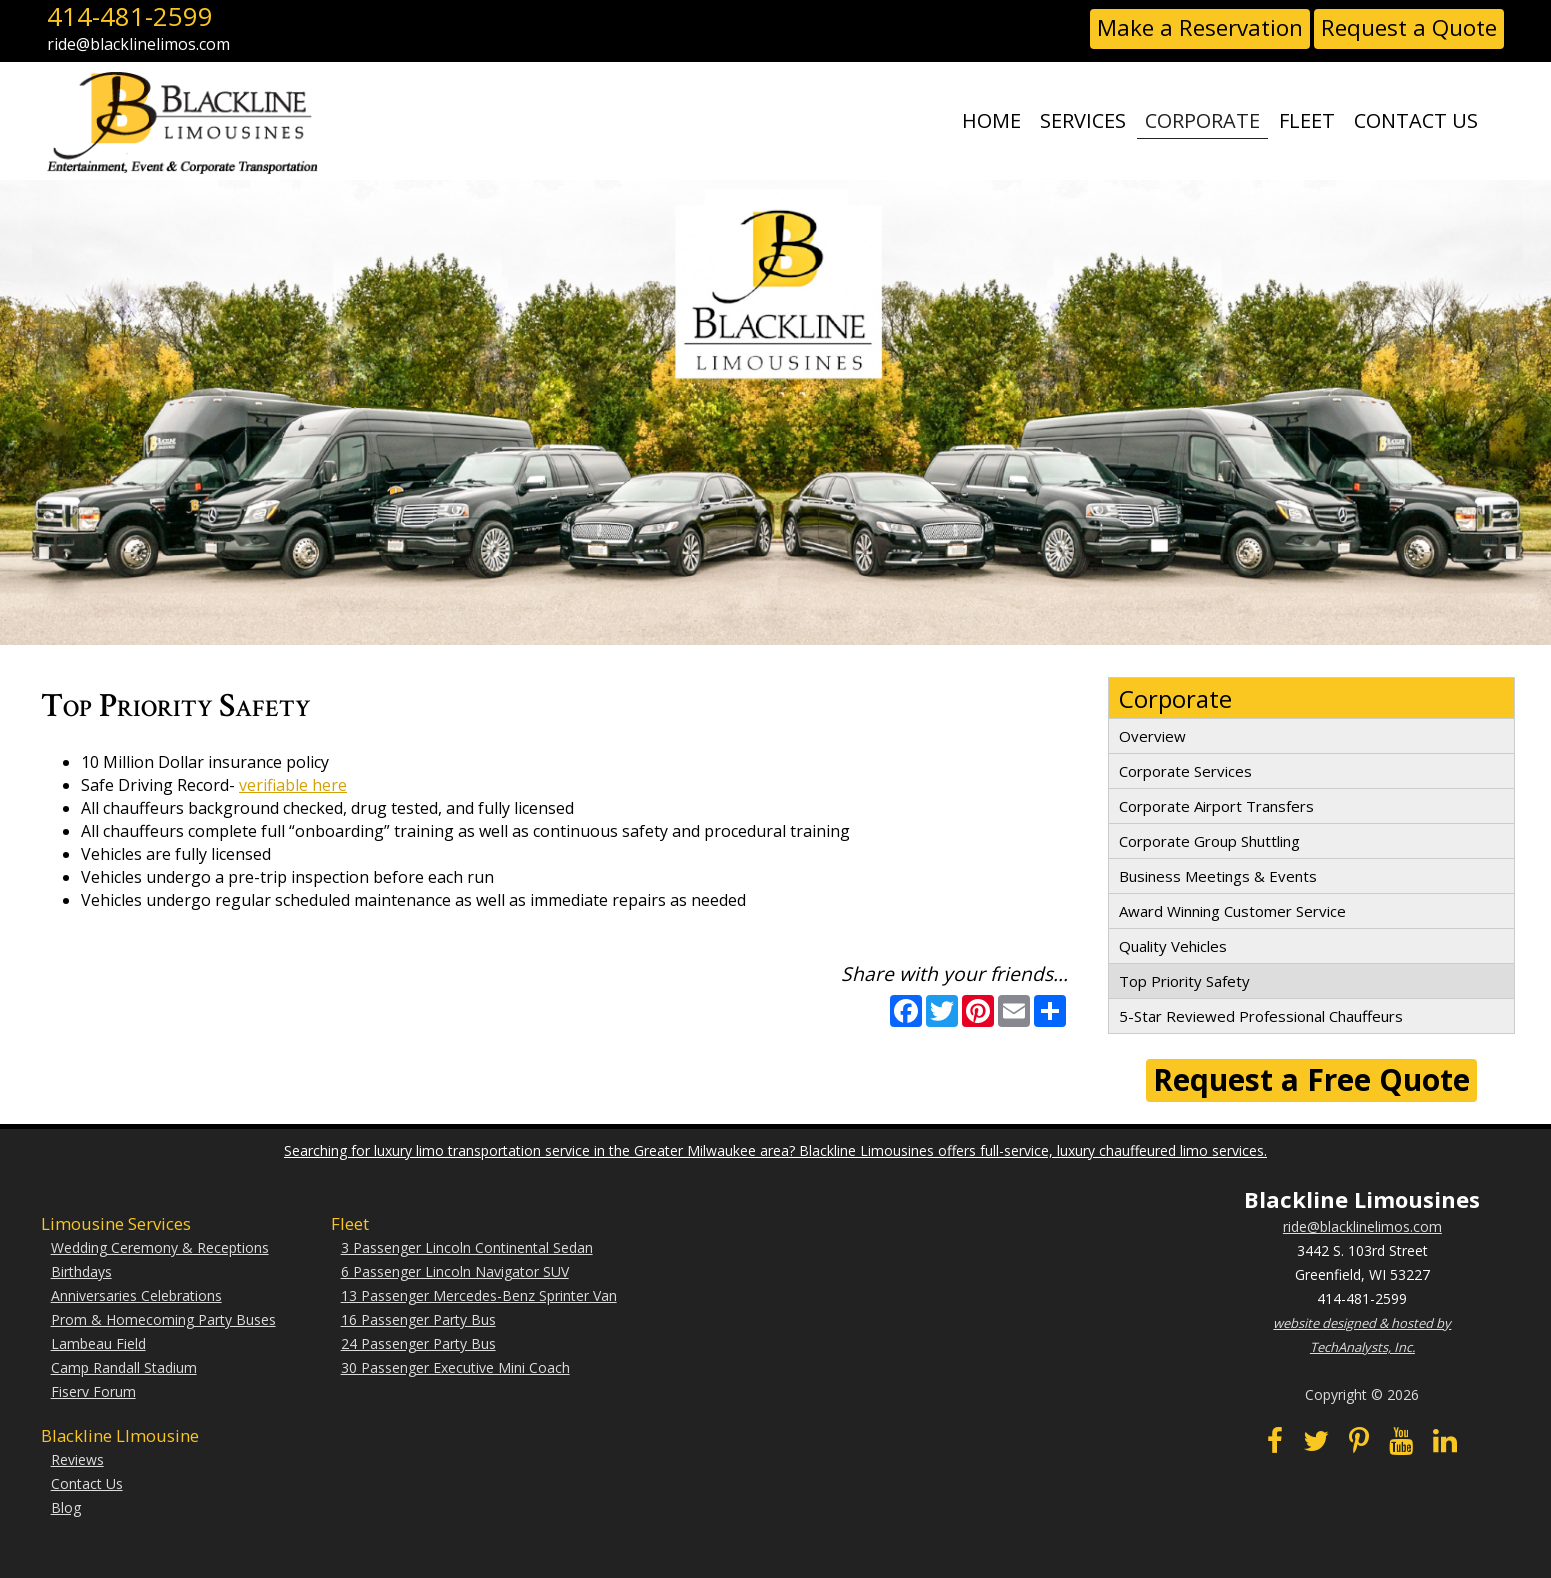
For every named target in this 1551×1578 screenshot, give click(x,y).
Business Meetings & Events (1218, 876)
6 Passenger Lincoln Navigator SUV (455, 1271)
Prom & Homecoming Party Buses (163, 1319)
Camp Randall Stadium (124, 1367)
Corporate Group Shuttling (1209, 841)
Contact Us (87, 1483)
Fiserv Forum (93, 1391)
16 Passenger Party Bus (418, 1319)
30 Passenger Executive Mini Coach (455, 1367)
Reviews (77, 1459)
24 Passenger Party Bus (418, 1343)
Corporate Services (1185, 771)
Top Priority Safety (1184, 981)
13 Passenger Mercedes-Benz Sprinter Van (479, 1295)
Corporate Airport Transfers (1216, 806)
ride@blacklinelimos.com (1362, 1226)
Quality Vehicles (1173, 946)
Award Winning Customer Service (1232, 911)
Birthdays (81, 1271)
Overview (1152, 736)
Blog (66, 1507)
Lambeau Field (98, 1343)
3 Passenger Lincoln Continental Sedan (467, 1247)
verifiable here (293, 785)
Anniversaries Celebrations (136, 1295)
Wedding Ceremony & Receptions (160, 1247)
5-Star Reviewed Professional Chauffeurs (1261, 1016)
